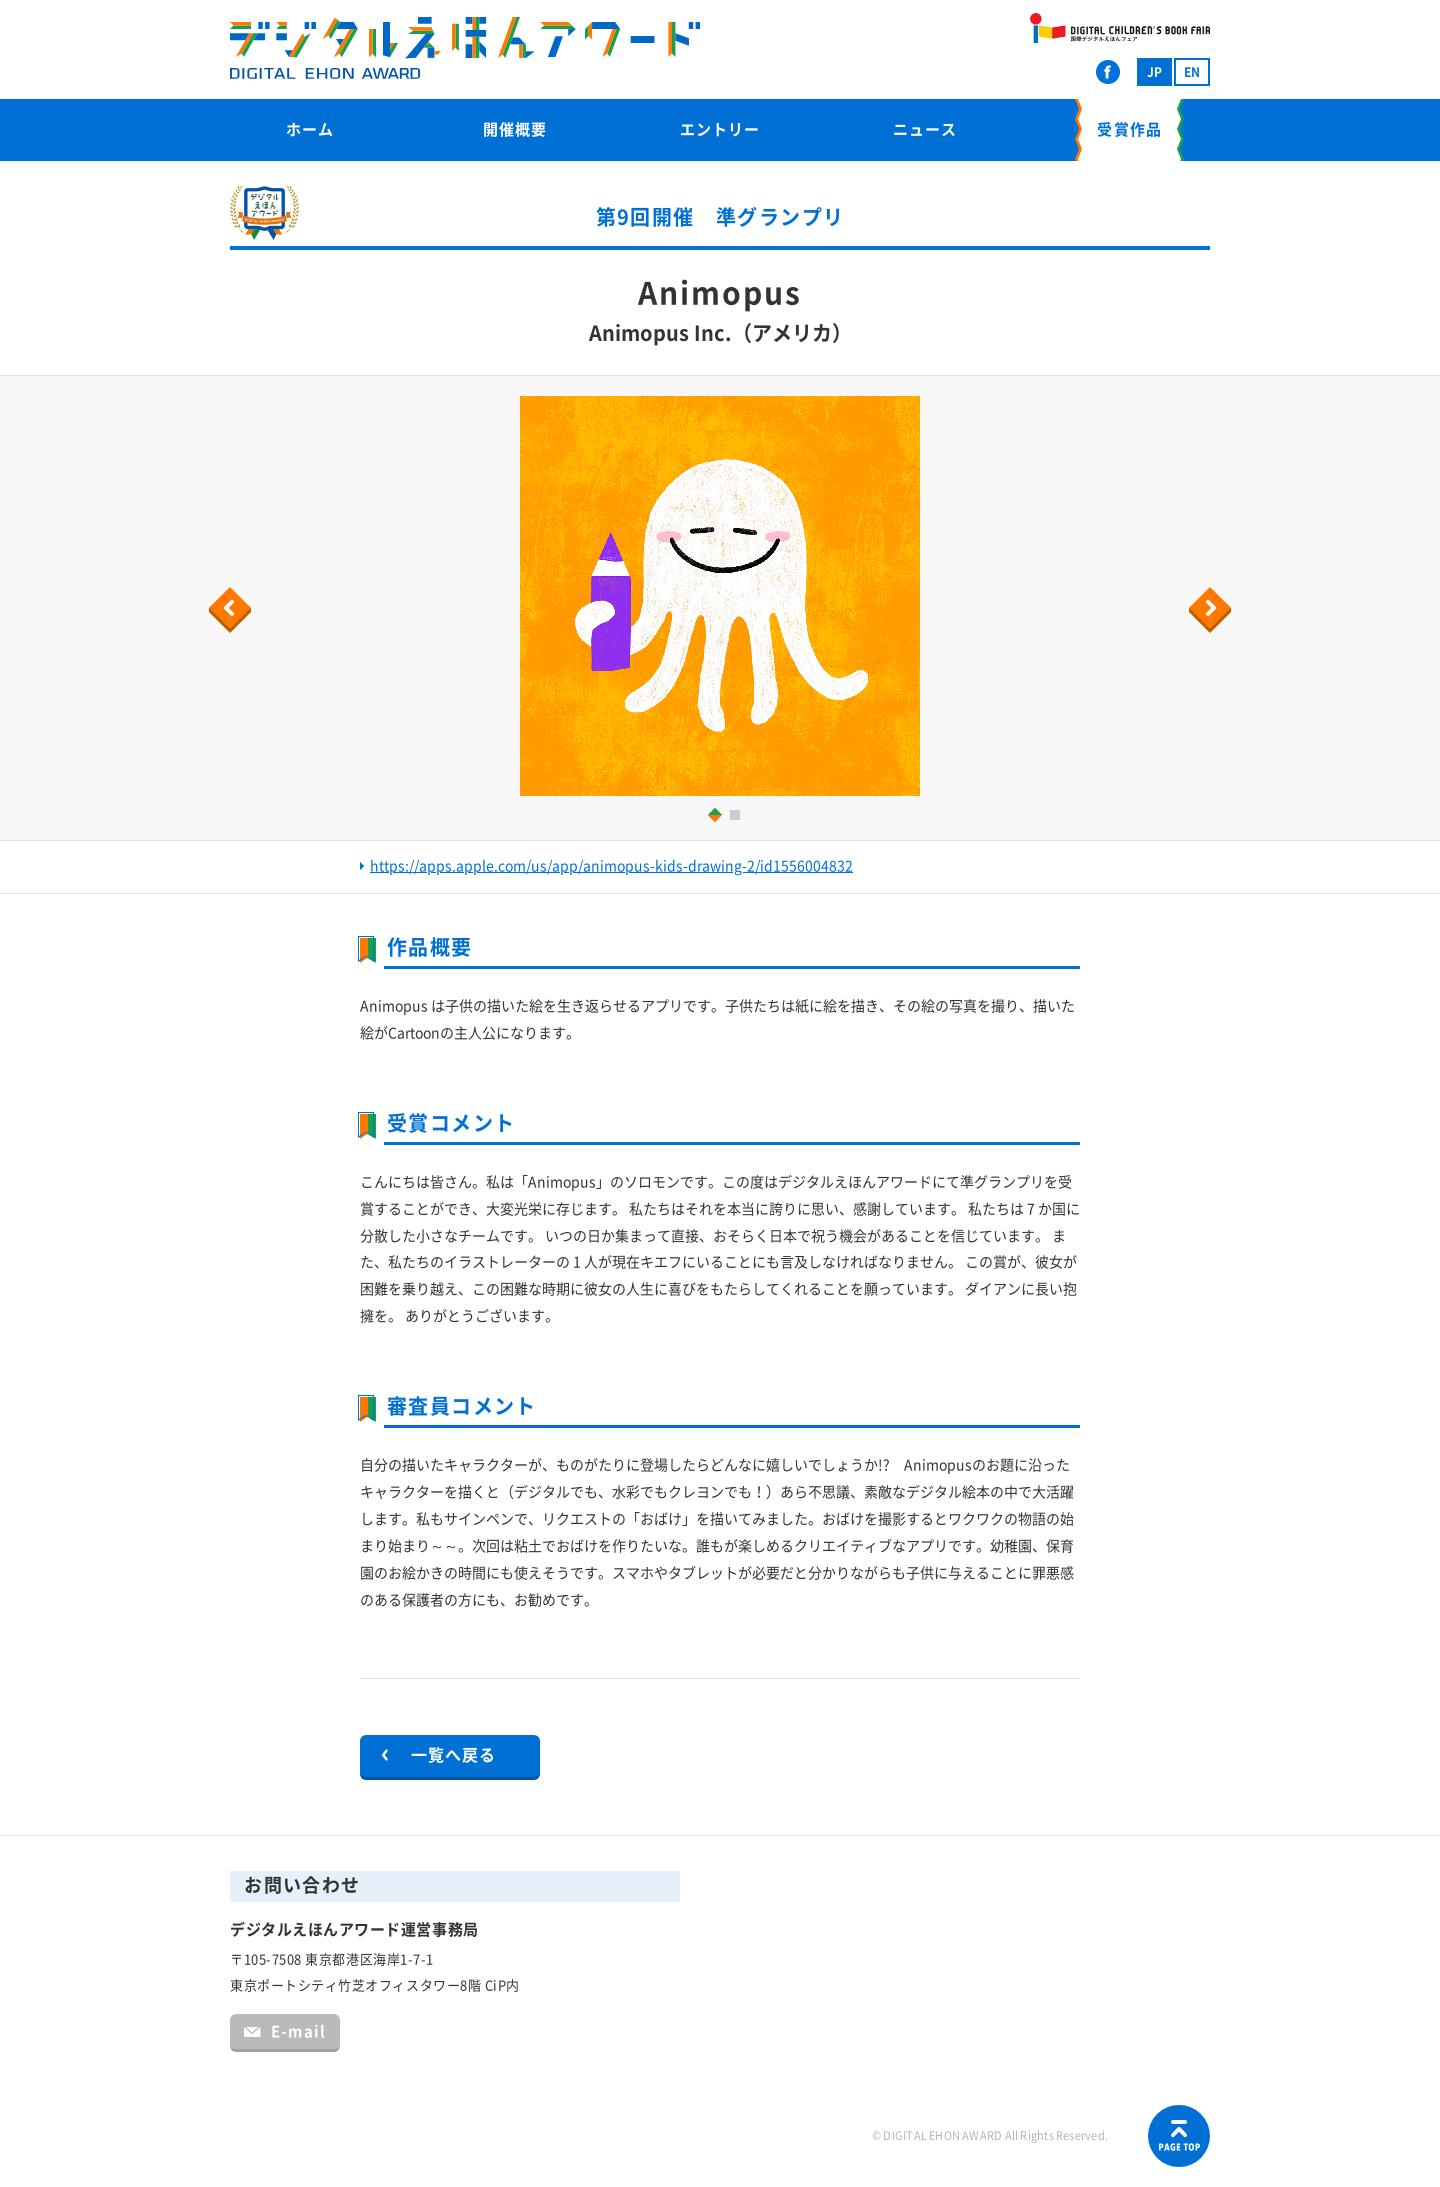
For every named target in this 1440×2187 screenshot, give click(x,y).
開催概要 (515, 129)
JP (1154, 72)
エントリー (720, 129)
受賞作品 (1129, 129)
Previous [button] (233, 610)
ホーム (310, 129)
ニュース (925, 129)
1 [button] (711, 814)
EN (1192, 72)
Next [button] (1212, 610)
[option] (720, 596)
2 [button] (737, 817)
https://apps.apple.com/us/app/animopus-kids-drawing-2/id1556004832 (611, 866)
